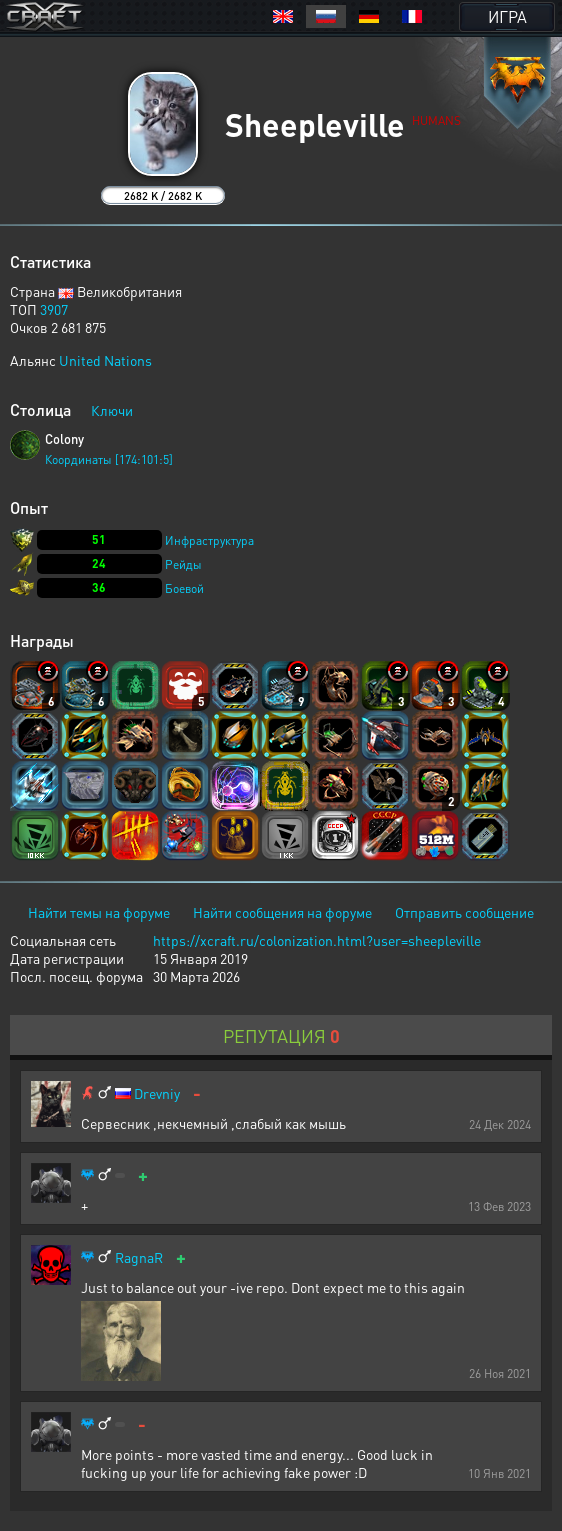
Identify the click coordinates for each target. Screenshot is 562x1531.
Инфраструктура (209, 540)
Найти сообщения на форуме (282, 912)
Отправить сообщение (464, 912)
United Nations (105, 360)
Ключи (112, 410)
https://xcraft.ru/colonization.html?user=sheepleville (317, 940)
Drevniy (157, 1093)
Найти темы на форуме (99, 912)
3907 (54, 309)
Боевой (184, 588)
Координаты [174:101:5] (109, 459)
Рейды (183, 564)
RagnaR (139, 1257)
